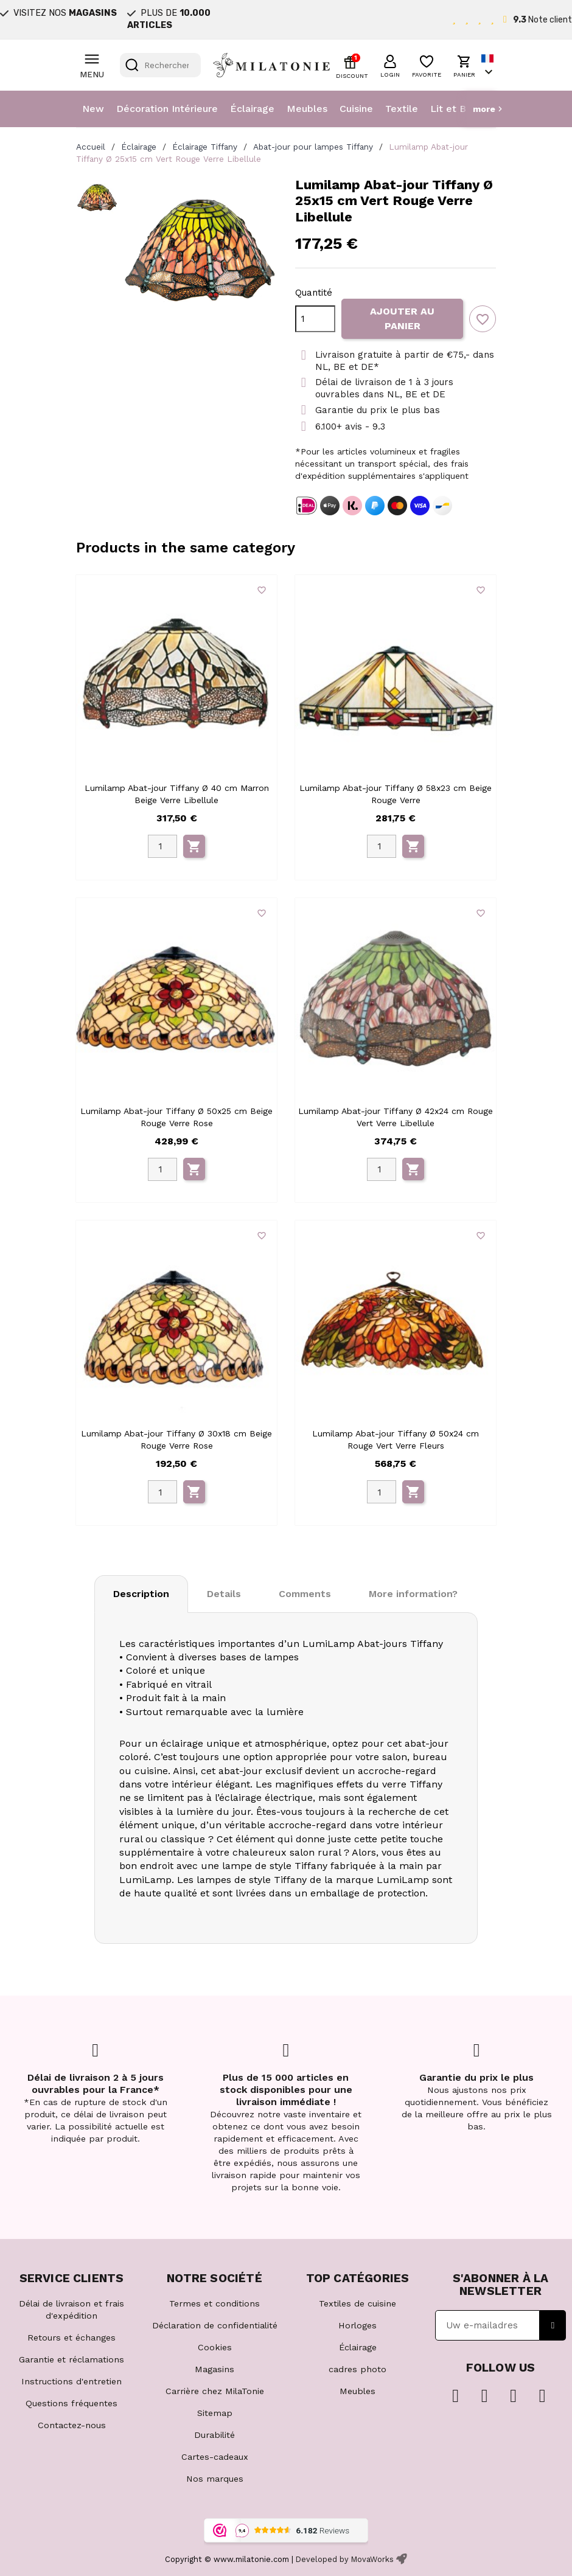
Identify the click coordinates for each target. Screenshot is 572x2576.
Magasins (214, 2369)
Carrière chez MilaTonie (215, 2391)
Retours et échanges (71, 2337)
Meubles (307, 108)
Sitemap (214, 2413)
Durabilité (214, 2435)
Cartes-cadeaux (214, 2457)
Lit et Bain (455, 108)
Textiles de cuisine (357, 2303)
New (93, 108)
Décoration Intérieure (167, 108)
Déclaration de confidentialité (214, 2325)
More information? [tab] (413, 1594)
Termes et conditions (214, 2303)
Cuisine (356, 108)
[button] (390, 64)
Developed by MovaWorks (345, 2559)
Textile (401, 108)
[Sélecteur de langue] (488, 65)
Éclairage (252, 108)
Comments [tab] (305, 1594)
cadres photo (357, 2369)
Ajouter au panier (402, 318)
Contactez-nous (72, 2425)
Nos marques (214, 2479)
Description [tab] (141, 1594)
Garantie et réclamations (71, 2359)
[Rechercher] (160, 65)
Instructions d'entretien (71, 2381)
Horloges (357, 2325)
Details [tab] (224, 1594)
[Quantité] (315, 318)
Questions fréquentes (71, 2403)
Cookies (215, 2347)
